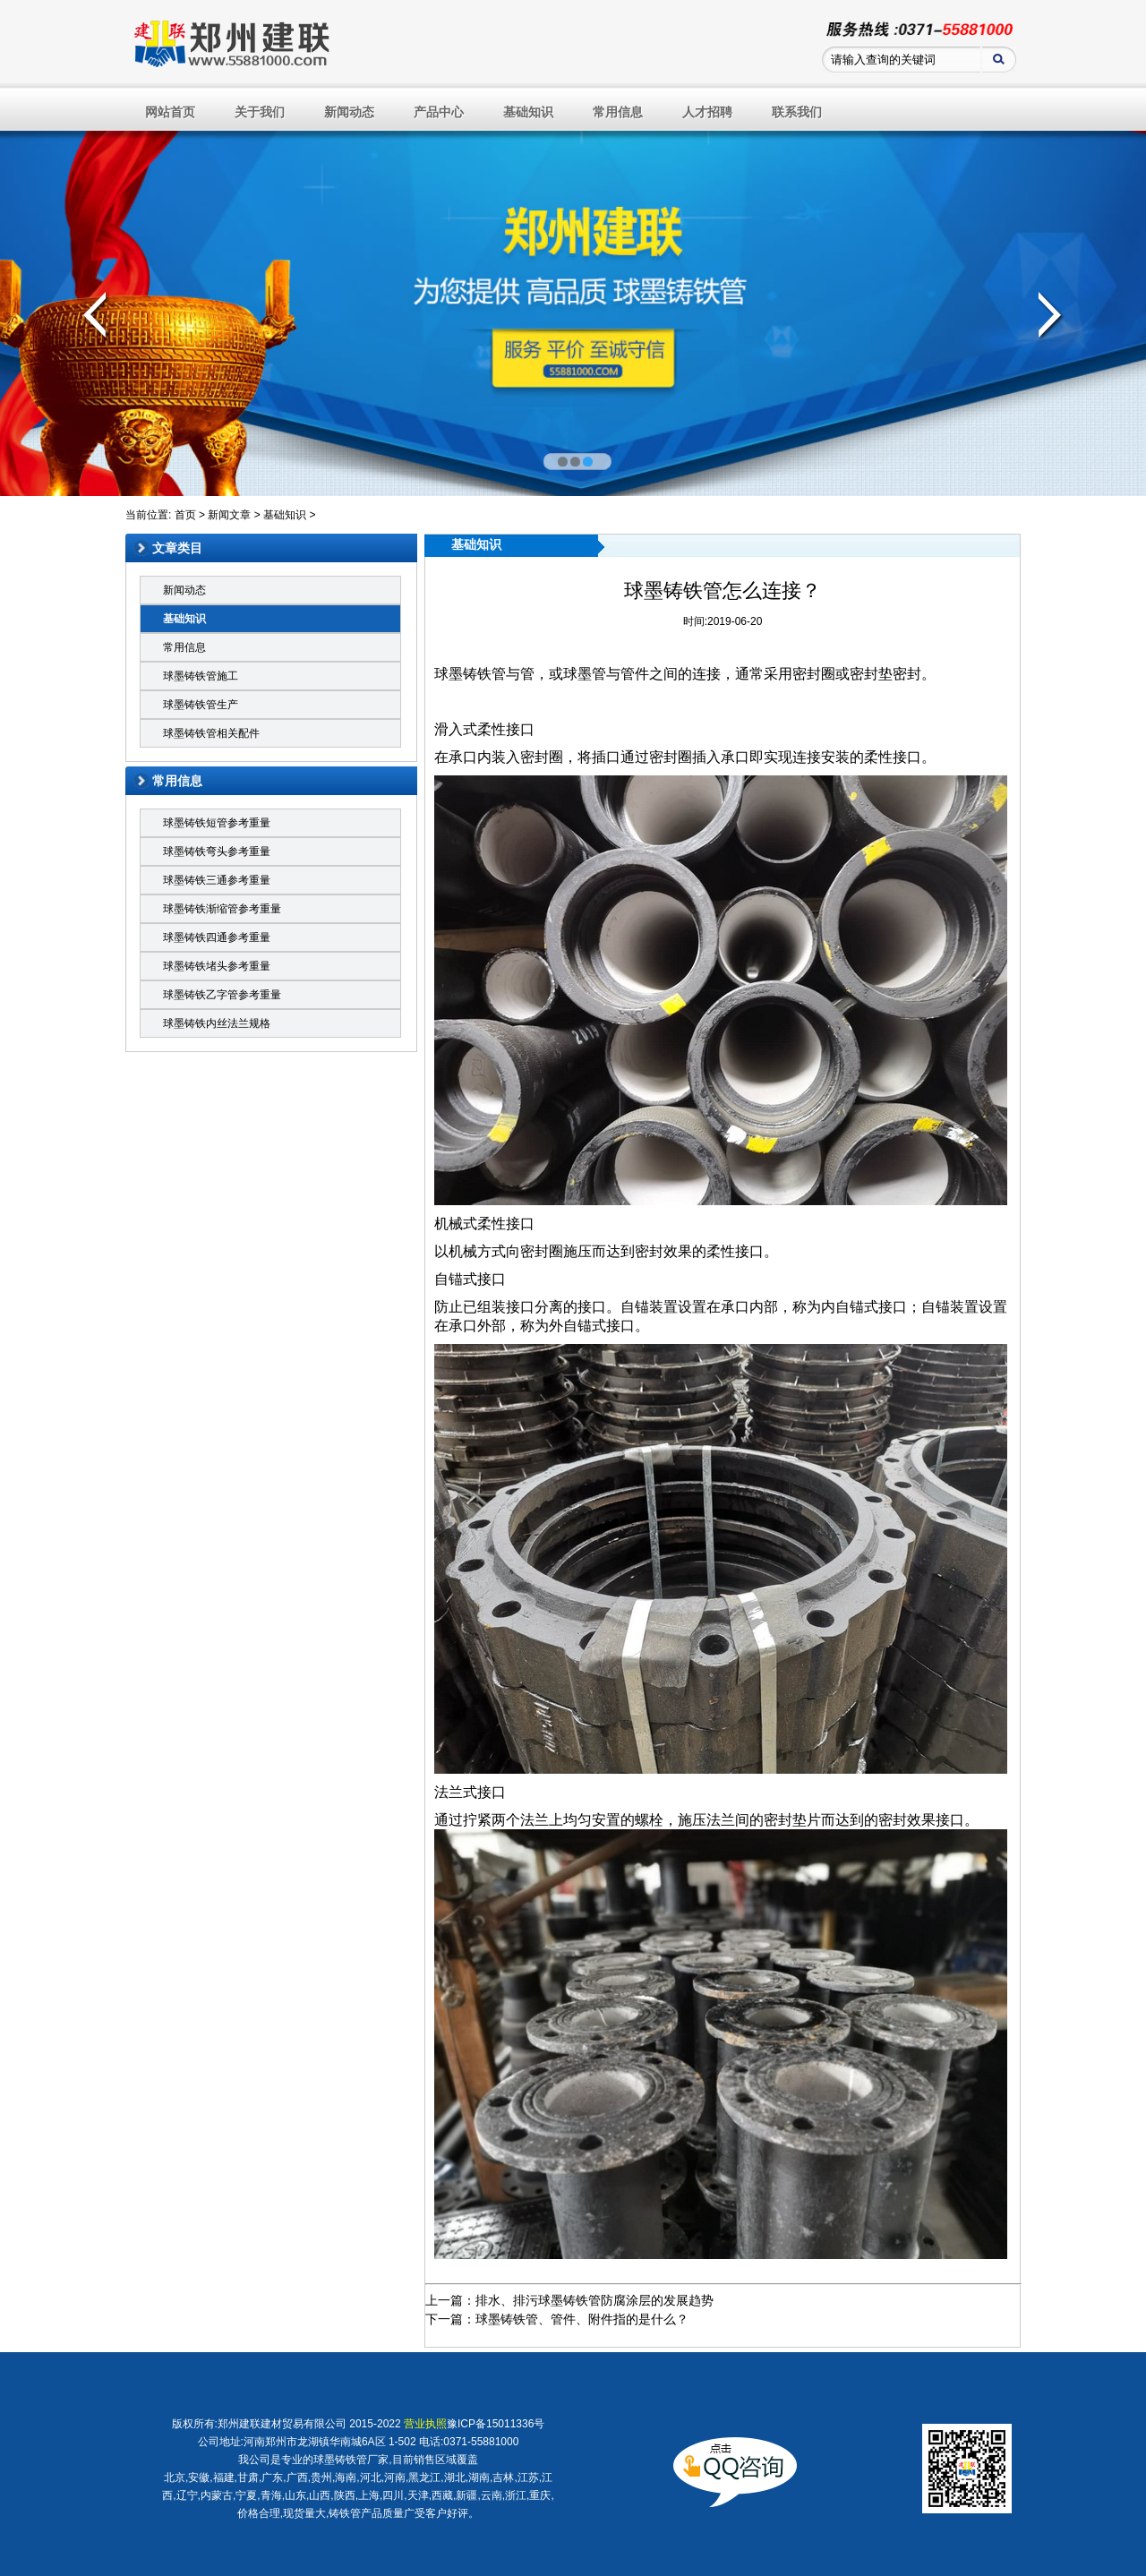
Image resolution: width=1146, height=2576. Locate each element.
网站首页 (170, 112)
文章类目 (177, 548)
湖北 (455, 2477)
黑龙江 (424, 2477)
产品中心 (439, 112)
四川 (393, 2495)
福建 (224, 2477)
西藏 (442, 2495)
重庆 (540, 2495)
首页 (185, 515)
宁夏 (246, 2495)
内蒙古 (217, 2495)
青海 (271, 2495)
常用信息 (618, 112)
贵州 (321, 2477)
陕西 (344, 2495)
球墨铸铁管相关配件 (211, 733)
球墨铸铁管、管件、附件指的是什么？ (581, 2319)
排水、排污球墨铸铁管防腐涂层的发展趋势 (594, 2300)
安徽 (199, 2477)
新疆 (466, 2495)
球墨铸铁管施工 (200, 676)
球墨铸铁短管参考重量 (216, 823)
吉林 (503, 2477)
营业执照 (425, 2424)
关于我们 (260, 112)
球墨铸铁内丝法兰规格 (216, 1023)
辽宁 (187, 2495)
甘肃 (248, 2477)
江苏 (528, 2477)
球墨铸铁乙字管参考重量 (222, 994)
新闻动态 (349, 112)
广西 (297, 2477)
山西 (319, 2495)
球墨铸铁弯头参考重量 (216, 851)
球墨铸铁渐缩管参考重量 (222, 909)
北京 (174, 2477)
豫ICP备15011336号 (495, 2424)
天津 (418, 2495)
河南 (395, 2477)
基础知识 (528, 112)
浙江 (515, 2495)
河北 (370, 2477)
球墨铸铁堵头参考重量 (216, 966)
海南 (345, 2477)
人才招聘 (707, 112)
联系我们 (797, 112)
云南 (491, 2495)
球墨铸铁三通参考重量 (216, 880)
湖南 (479, 2477)
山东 (295, 2495)
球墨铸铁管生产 (200, 704)
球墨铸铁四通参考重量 (216, 937)
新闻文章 (229, 515)
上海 (369, 2495)
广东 (272, 2477)
